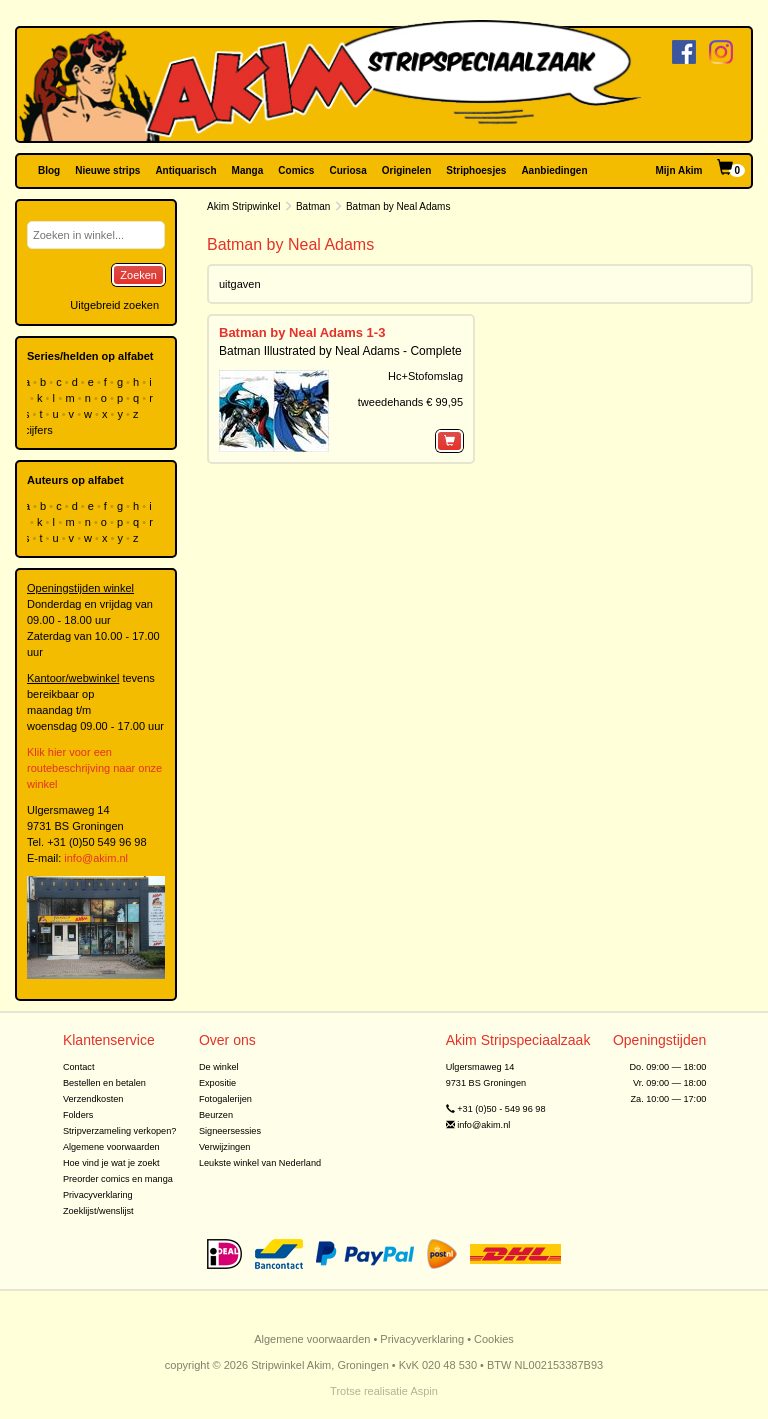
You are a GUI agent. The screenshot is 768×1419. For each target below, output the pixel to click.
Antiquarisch (185, 170)
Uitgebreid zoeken (114, 305)
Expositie (217, 1083)
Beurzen (216, 1115)
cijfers (40, 430)
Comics (296, 170)
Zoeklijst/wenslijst (98, 1211)
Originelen (406, 170)
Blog (49, 170)
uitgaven (240, 284)
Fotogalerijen (225, 1099)
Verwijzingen (224, 1147)
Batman (313, 206)
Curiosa (347, 170)
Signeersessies (230, 1131)
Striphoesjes (476, 170)
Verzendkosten (93, 1099)
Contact (79, 1067)
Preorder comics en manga (118, 1179)
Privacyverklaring (98, 1195)
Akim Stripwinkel (243, 206)
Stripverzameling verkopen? (120, 1131)
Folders (78, 1115)
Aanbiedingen (554, 170)
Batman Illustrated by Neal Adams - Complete (340, 351)
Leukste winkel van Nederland (260, 1163)
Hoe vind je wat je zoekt (111, 1163)
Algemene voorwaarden (111, 1147)
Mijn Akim (679, 170)
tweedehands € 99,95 (410, 402)
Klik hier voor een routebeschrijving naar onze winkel (94, 768)
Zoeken (138, 275)
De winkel (219, 1067)
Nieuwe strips (107, 170)
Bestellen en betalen (104, 1083)
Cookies (494, 1339)
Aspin (424, 1391)
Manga (248, 170)
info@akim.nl (96, 858)
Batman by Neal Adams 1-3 (302, 332)
